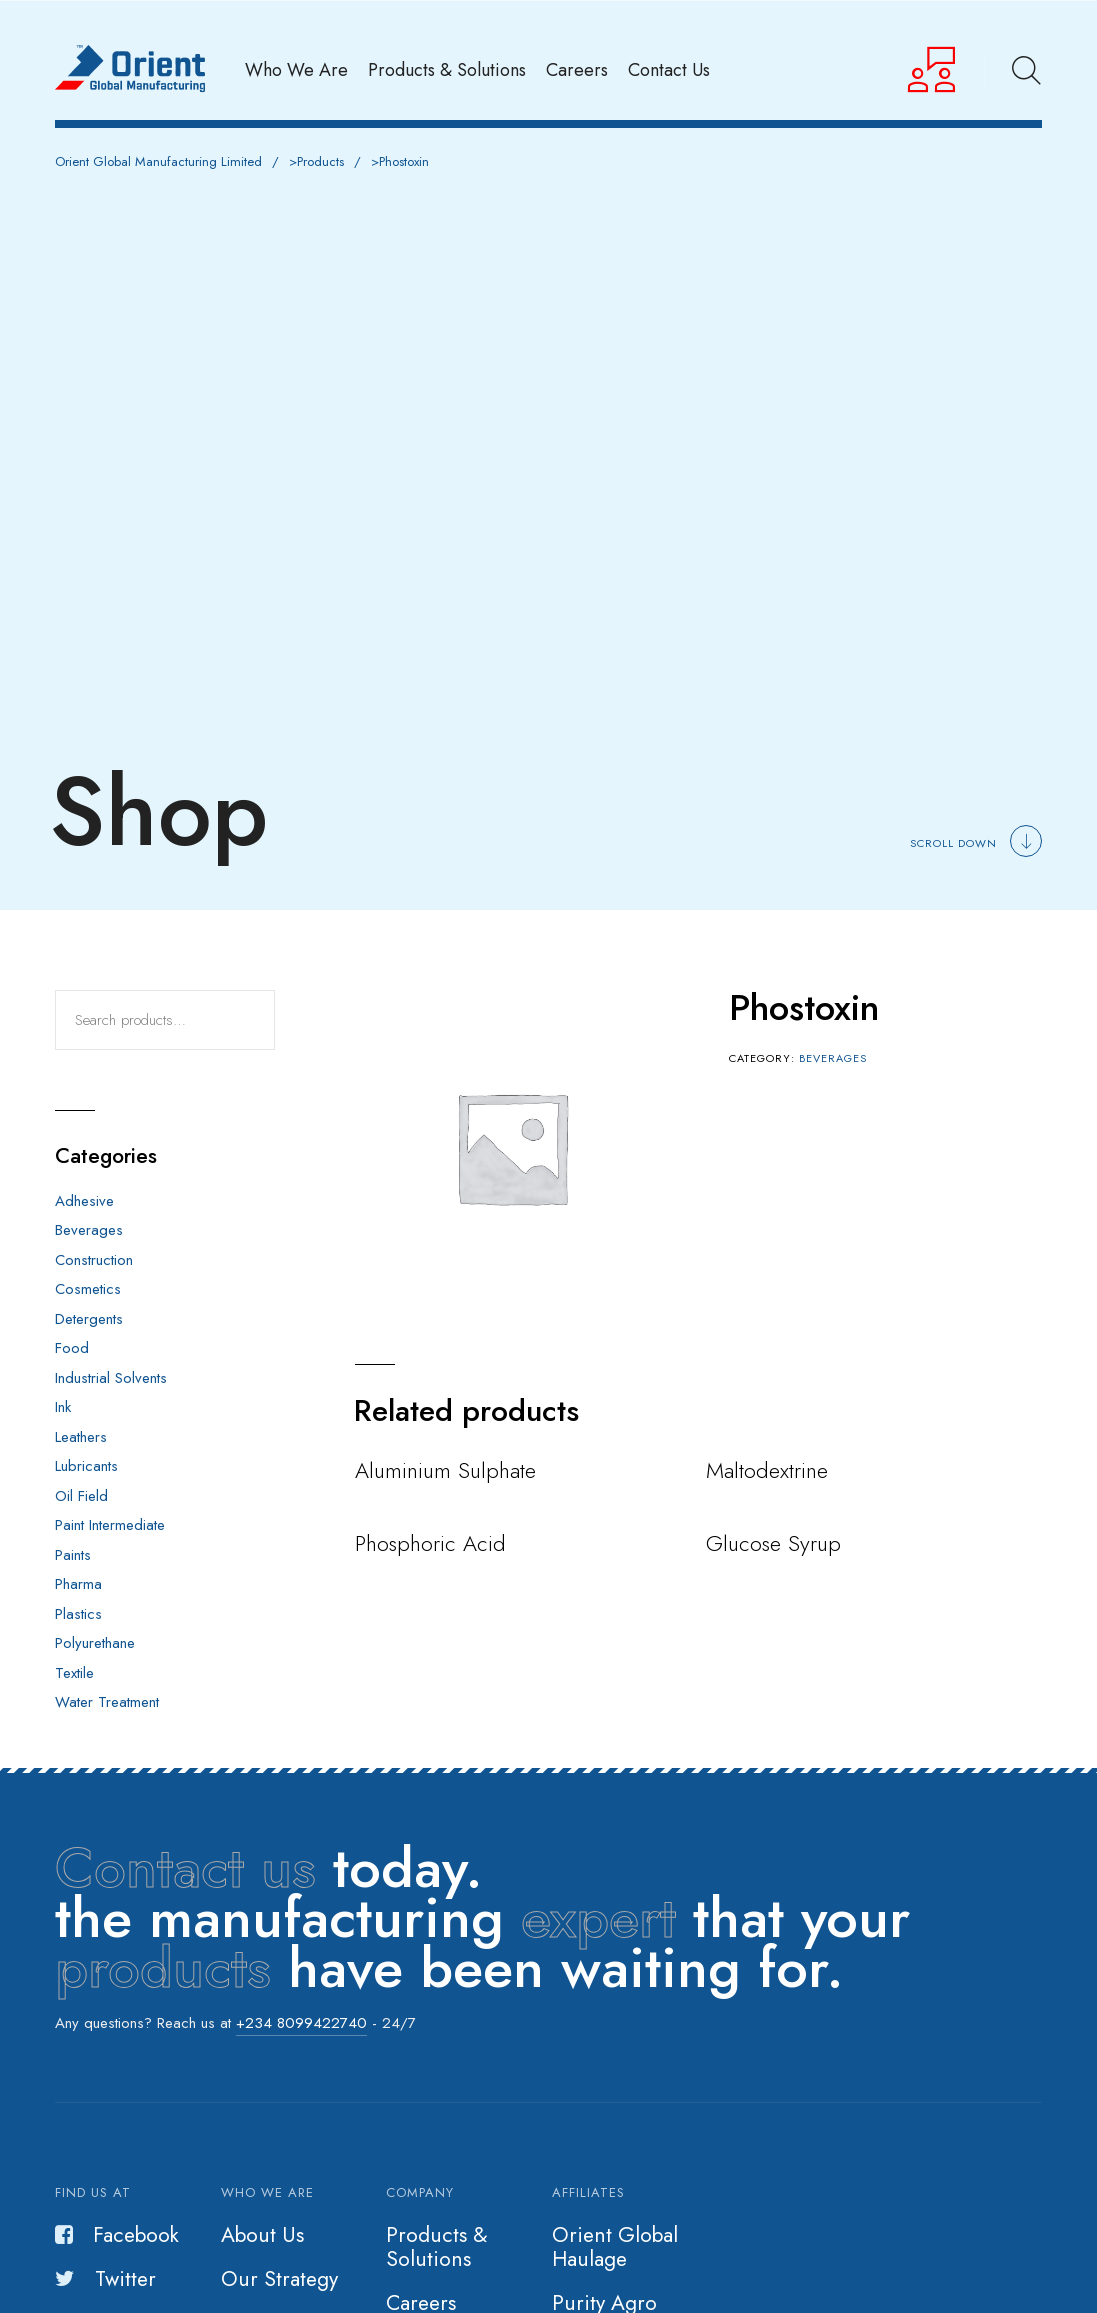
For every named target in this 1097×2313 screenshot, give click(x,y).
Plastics (78, 1614)
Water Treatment (107, 1702)
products (163, 1967)
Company (420, 2192)
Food (72, 1348)
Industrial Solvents (111, 1378)
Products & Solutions (447, 69)
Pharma (78, 1584)
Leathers (81, 1437)
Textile (74, 1673)
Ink (63, 1407)
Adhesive (84, 1201)
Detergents (89, 1319)
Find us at (93, 2192)
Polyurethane (95, 1643)
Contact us (185, 1867)
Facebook (117, 2235)
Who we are (267, 2192)
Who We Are (296, 69)
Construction (94, 1260)
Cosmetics (88, 1289)
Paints (73, 1555)
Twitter (105, 2279)
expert (598, 1917)
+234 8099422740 (301, 2023)
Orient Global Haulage (615, 2247)
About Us (262, 2235)
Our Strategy (279, 2279)
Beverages (833, 1058)
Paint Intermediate (110, 1525)
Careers (577, 69)
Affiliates (588, 2192)
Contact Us (669, 69)
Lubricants (86, 1466)
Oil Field (81, 1496)
